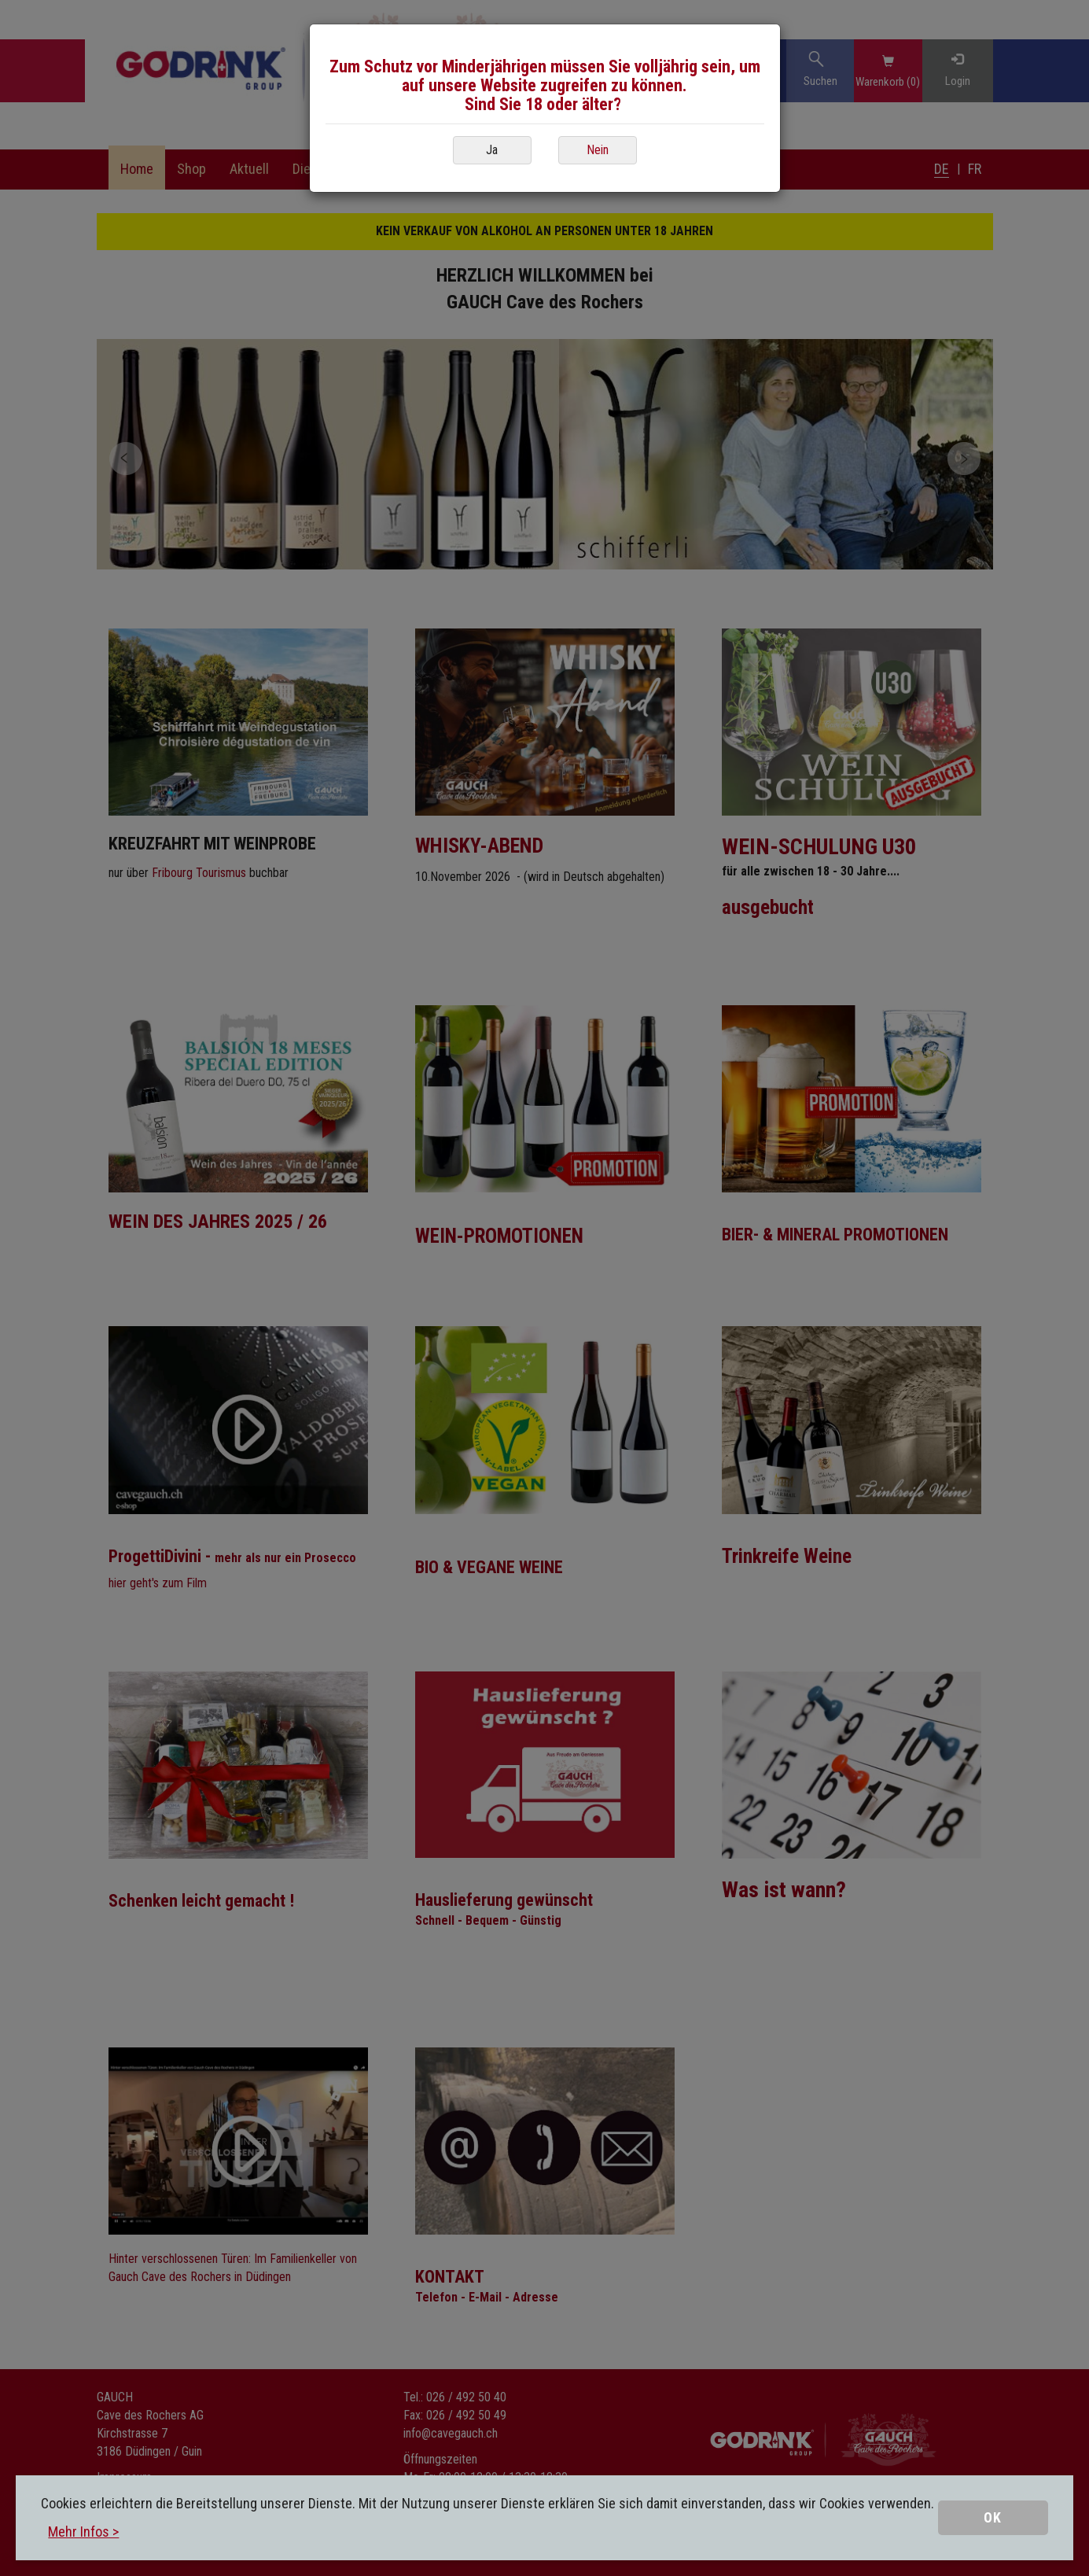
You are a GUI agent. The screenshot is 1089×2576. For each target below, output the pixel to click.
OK (993, 2517)
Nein (598, 149)
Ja (492, 149)
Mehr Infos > (83, 2531)
